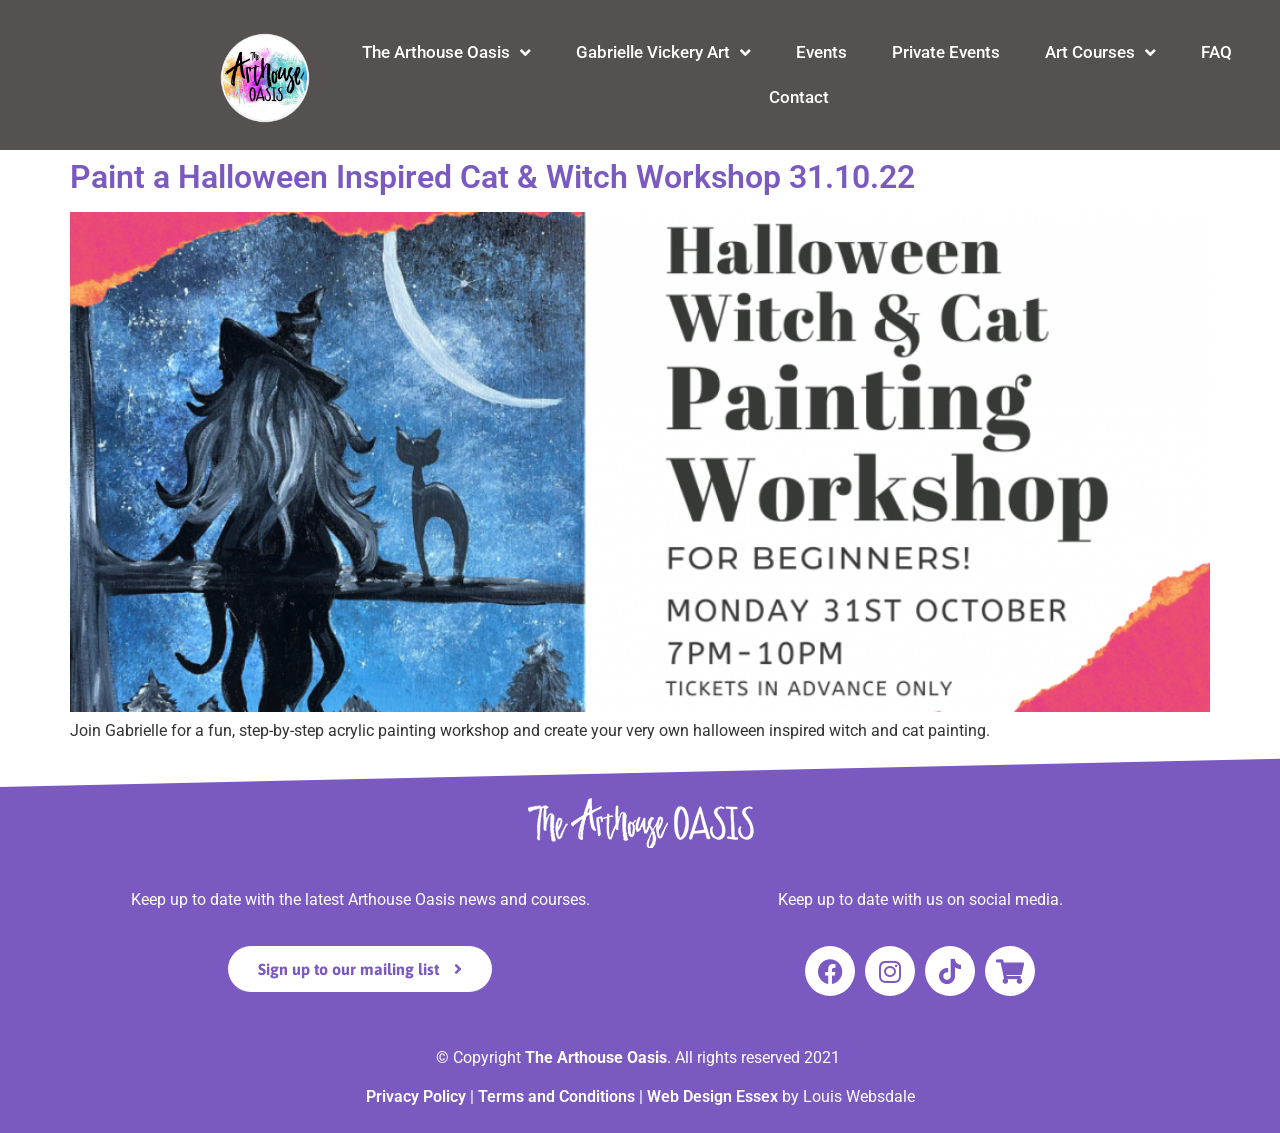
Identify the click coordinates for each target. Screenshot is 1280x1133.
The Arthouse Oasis (446, 52)
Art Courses (1100, 52)
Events (821, 52)
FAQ (1216, 52)
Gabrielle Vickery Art (663, 52)
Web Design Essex (714, 1096)
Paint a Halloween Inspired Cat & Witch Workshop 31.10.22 (492, 177)
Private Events (946, 52)
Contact (799, 97)
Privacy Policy (416, 1096)
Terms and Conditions (556, 1096)
